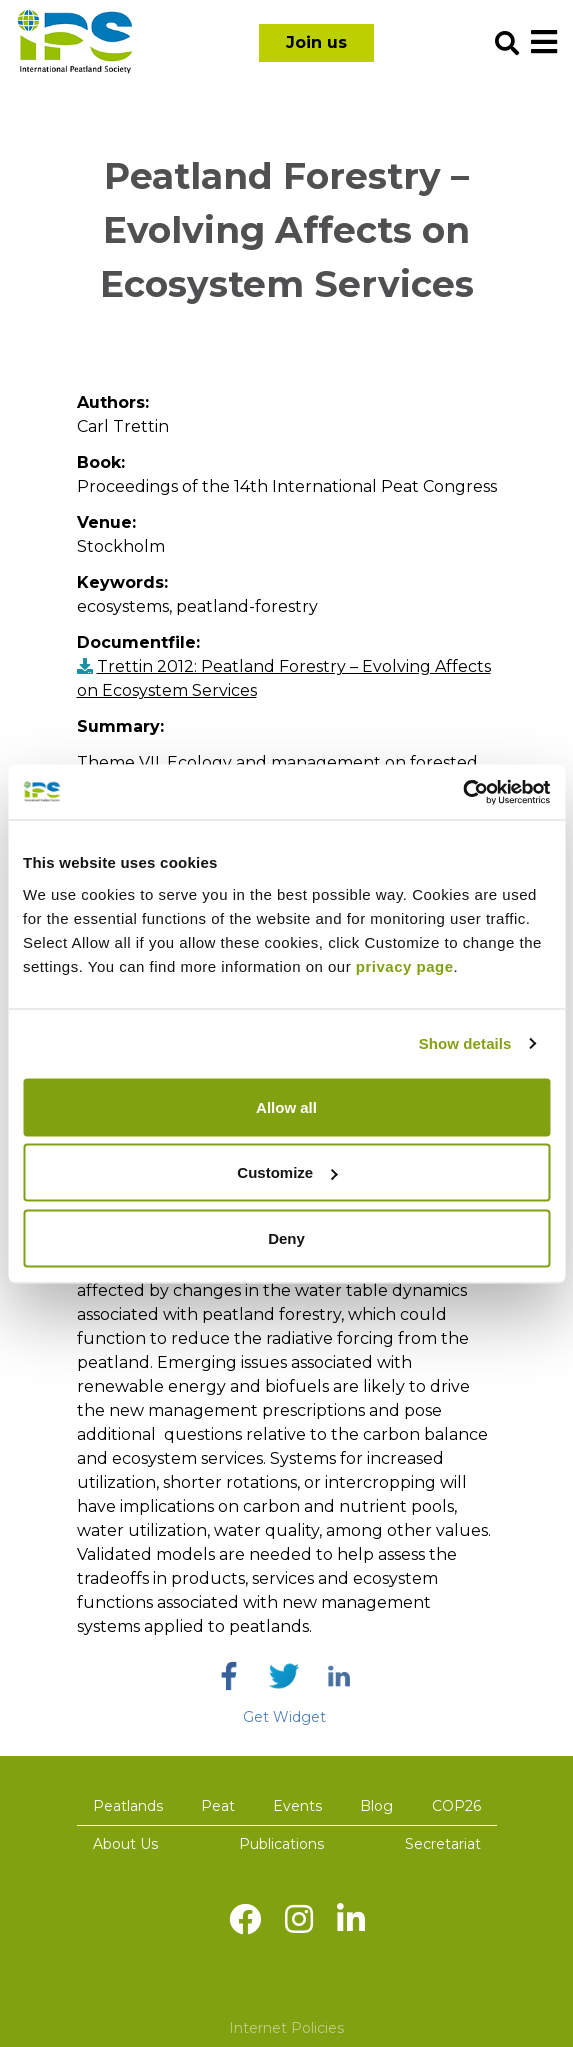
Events (297, 1806)
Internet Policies (286, 2028)
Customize (287, 1172)
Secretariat (443, 1844)
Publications (281, 1844)
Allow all (286, 1106)
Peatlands (128, 1806)
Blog (376, 1806)
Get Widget (284, 1717)
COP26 (456, 1806)
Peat (218, 1806)
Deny (286, 1237)
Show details (465, 1043)
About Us (125, 1844)
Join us (316, 42)
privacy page (405, 965)
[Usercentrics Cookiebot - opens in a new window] (462, 792)
